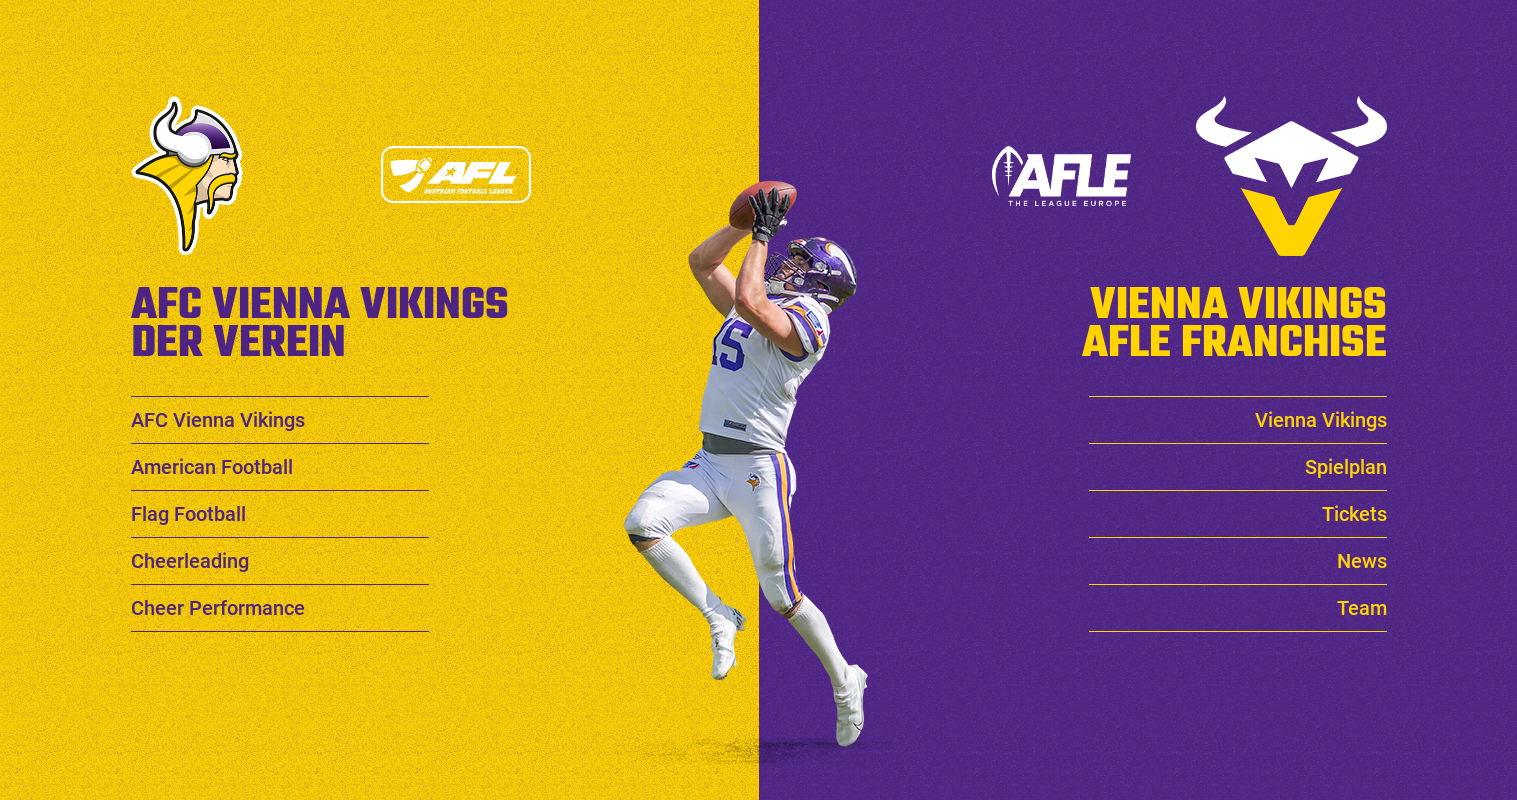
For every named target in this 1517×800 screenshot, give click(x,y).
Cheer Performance (218, 608)
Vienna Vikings (1321, 420)
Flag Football (188, 514)
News (1362, 561)
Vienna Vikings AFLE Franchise (1234, 318)
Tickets (1354, 514)
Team (1362, 608)
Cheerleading (190, 561)
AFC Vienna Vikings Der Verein (320, 318)
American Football (212, 467)
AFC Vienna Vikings (218, 420)
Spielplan (1346, 467)
